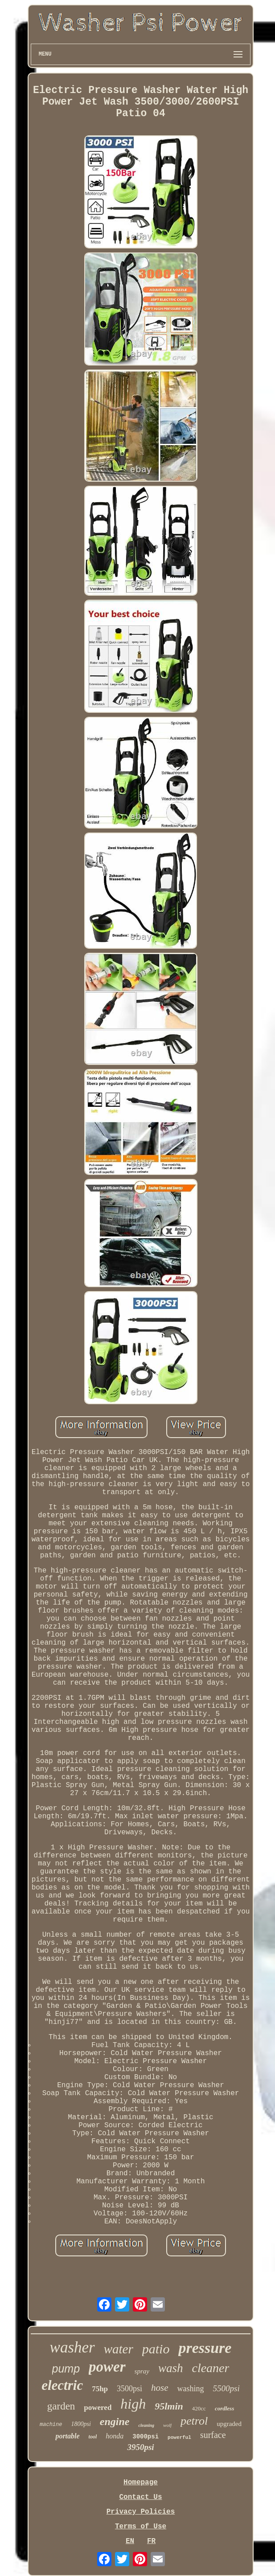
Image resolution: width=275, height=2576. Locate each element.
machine (51, 2425)
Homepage (140, 2482)
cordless (224, 2408)
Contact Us (140, 2497)
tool (93, 2437)
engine (115, 2421)
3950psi (140, 2447)
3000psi (145, 2436)
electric (62, 2385)
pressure (204, 2348)
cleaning (146, 2425)
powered (97, 2407)
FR (151, 2541)
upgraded (229, 2423)
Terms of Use (140, 2527)
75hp (100, 2389)
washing (190, 2388)
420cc (199, 2408)
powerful (179, 2437)
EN (130, 2541)
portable (67, 2436)
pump (66, 2368)
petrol (194, 2420)
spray (142, 2371)
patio (156, 2348)
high (133, 2404)
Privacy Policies (141, 2512)
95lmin (169, 2406)
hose (159, 2387)
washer (72, 2347)
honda (114, 2436)
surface (213, 2435)
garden (61, 2406)
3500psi (129, 2388)
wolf (167, 2425)
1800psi (80, 2424)
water (118, 2349)
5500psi (226, 2388)
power (107, 2367)
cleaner (210, 2368)
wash (170, 2368)
